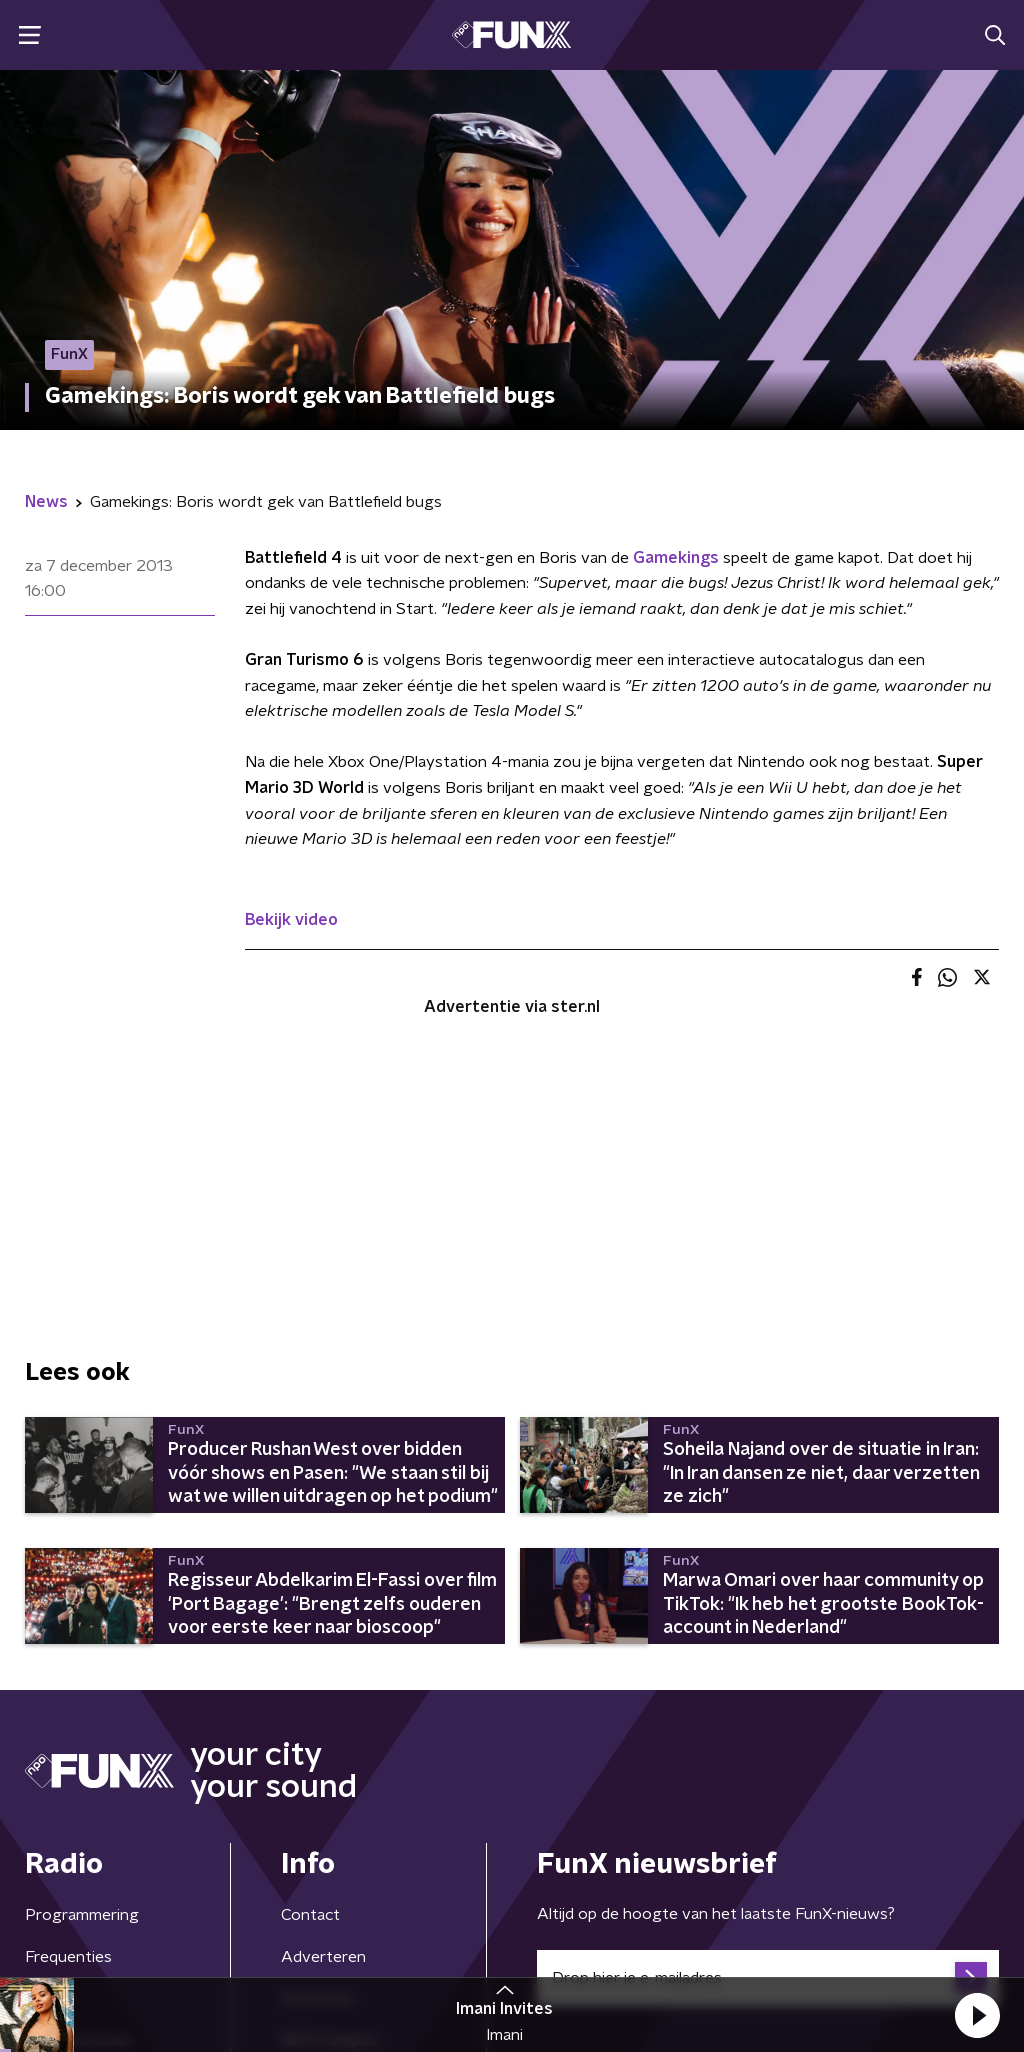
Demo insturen (79, 1790)
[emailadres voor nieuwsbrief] (768, 1728)
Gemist (50, 1831)
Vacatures (317, 1748)
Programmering (82, 1665)
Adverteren (323, 1707)
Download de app (344, 1831)
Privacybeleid (260, 1936)
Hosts (47, 1748)
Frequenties (68, 1707)
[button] (977, 2015)
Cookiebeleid (911, 1936)
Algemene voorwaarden (112, 1936)
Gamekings (676, 558)
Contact (310, 1665)
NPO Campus (329, 1790)
